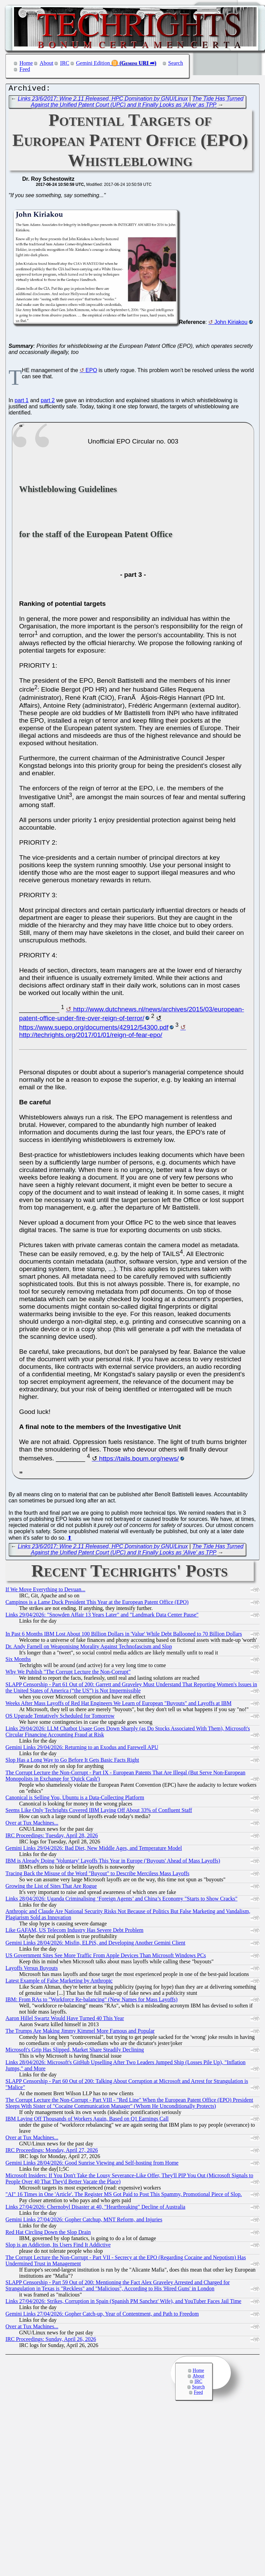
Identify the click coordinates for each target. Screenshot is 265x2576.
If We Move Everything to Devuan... (45, 1591)
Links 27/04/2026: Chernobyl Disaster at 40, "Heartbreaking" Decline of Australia (95, 2208)
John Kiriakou (231, 324)
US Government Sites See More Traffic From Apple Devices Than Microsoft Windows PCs (105, 1957)
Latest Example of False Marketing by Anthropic (59, 1982)
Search (175, 63)
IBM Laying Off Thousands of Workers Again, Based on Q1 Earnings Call (87, 2120)
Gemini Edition (93, 63)
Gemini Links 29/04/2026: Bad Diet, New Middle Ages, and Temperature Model (93, 1850)
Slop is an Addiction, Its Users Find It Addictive (58, 2246)
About (46, 63)
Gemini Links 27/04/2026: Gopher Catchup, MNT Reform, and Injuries (83, 2221)
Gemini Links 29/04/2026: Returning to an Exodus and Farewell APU (81, 1749)
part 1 (22, 402)
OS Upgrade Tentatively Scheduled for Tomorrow (59, 1717)
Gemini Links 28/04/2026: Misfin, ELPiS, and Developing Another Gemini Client (95, 1944)
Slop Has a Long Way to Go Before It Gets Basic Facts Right (72, 1761)
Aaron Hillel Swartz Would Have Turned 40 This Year (64, 2020)
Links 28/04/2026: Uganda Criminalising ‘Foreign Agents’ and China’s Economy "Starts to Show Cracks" (121, 1900)
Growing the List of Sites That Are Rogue (51, 1888)
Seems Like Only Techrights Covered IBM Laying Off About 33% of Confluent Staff (98, 1812)
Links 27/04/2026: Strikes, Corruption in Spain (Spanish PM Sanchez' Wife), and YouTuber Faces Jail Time (123, 2303)
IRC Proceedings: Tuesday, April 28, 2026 (51, 1837)
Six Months (18, 1661)
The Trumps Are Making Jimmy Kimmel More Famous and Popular (80, 2032)
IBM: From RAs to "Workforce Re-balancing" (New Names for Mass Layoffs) (91, 2001)
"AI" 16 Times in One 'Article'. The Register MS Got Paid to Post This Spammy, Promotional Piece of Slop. (123, 2196)
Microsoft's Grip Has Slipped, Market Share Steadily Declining (74, 2051)
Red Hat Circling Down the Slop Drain (48, 2234)
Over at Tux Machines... (31, 1824)
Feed (24, 69)
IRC (64, 63)
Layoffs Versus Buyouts (31, 1970)
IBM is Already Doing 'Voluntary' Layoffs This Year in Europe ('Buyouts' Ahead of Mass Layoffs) (112, 1862)
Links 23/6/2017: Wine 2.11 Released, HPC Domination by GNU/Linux (103, 100)
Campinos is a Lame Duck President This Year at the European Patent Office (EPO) (97, 1604)
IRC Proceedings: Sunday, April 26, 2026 (50, 2341)
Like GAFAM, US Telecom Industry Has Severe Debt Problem (74, 1932)
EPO (91, 372)
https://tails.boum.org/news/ (139, 1460)
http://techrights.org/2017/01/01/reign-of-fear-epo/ (90, 1036)
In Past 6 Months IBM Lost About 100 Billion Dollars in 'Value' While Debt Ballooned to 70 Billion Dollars (123, 1635)
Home (26, 63)
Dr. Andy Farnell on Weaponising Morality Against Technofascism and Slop (88, 1648)
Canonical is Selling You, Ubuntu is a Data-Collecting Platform (74, 1799)
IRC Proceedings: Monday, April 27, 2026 (51, 2152)
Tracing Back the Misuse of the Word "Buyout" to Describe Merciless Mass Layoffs (97, 1875)
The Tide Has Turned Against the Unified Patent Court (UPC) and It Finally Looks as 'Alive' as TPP (137, 103)
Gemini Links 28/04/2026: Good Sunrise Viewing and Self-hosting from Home (92, 2164)
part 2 (48, 402)
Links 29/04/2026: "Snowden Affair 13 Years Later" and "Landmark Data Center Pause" (101, 1616)
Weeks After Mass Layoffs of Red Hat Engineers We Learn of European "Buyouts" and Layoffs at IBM (118, 1705)
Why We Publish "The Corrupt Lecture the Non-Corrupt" (68, 1673)
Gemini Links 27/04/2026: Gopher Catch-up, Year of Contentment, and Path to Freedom (102, 2315)
